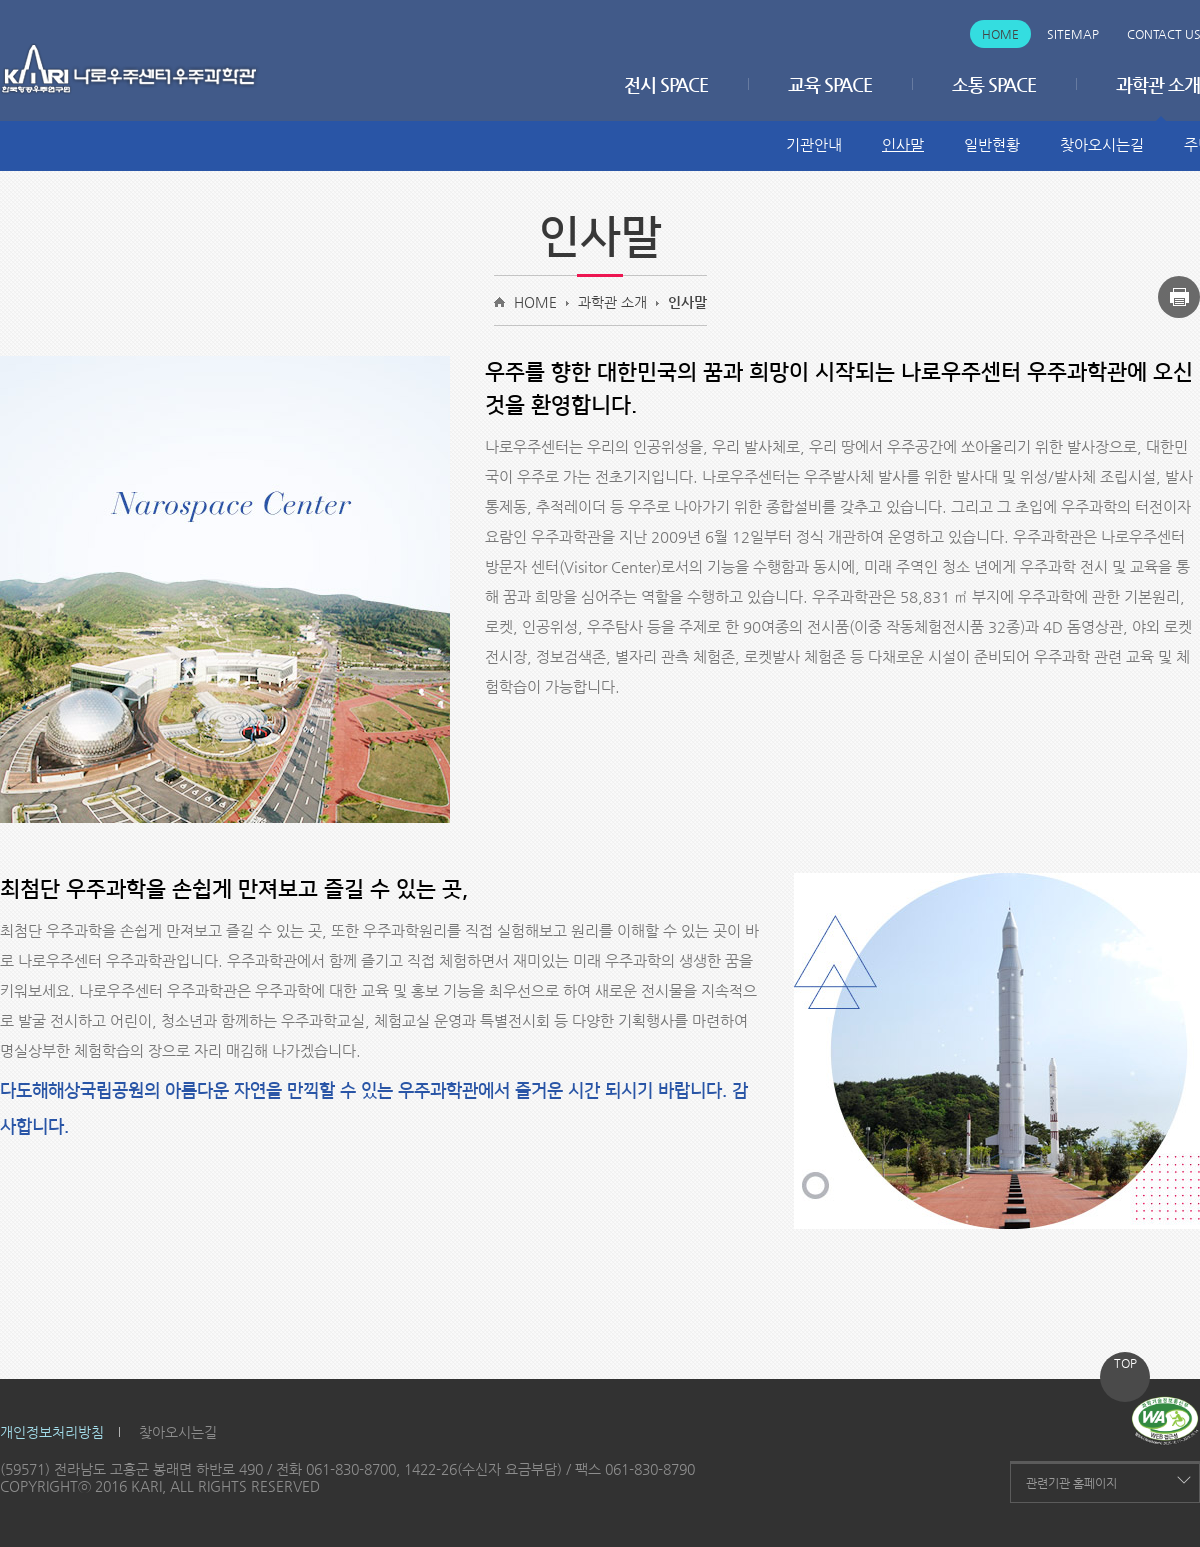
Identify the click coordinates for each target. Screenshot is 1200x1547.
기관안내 (814, 144)
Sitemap (1073, 34)
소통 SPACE (994, 84)
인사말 (903, 144)
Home (1000, 34)
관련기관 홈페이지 (1071, 1483)
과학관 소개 (612, 302)
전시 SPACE (666, 84)
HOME (535, 302)
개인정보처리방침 (52, 1432)
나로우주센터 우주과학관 (130, 69)
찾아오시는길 (1102, 144)
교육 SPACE (830, 84)
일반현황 (992, 144)
